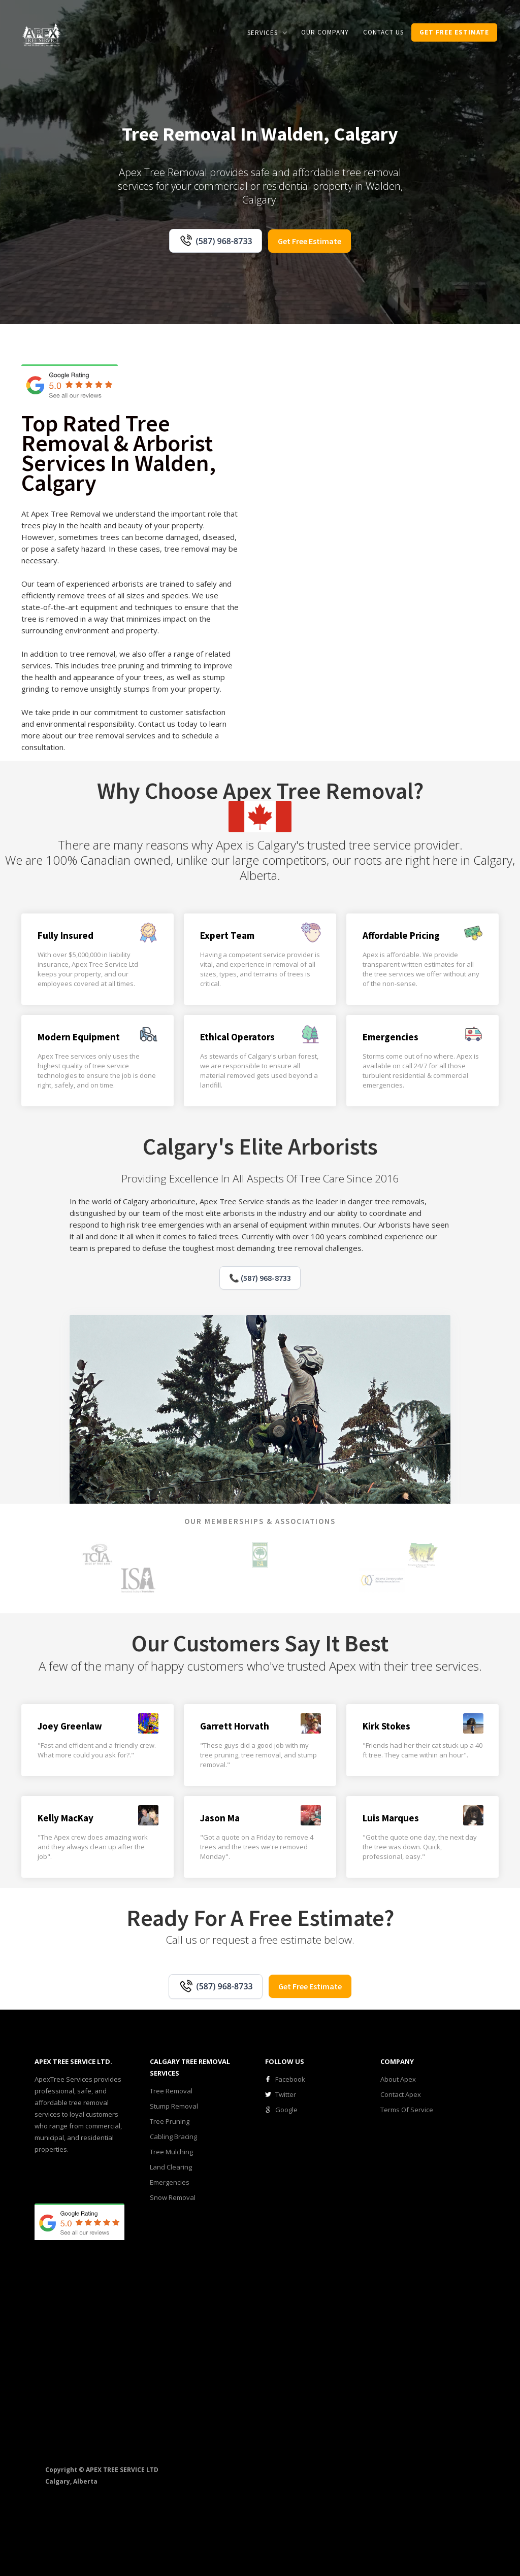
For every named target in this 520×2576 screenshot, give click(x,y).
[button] (267, 32)
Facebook (290, 2079)
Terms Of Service (406, 2109)
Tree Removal (171, 2090)
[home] (41, 34)
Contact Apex (400, 2094)
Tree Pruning (169, 2121)
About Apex (398, 2079)
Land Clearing (171, 2167)
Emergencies (169, 2182)
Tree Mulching (171, 2151)
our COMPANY (325, 32)
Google (286, 2109)
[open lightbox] (302, 491)
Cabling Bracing (173, 2136)
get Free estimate (454, 32)
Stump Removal (174, 2106)
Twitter (285, 2094)
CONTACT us (383, 32)
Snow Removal (173, 2197)
